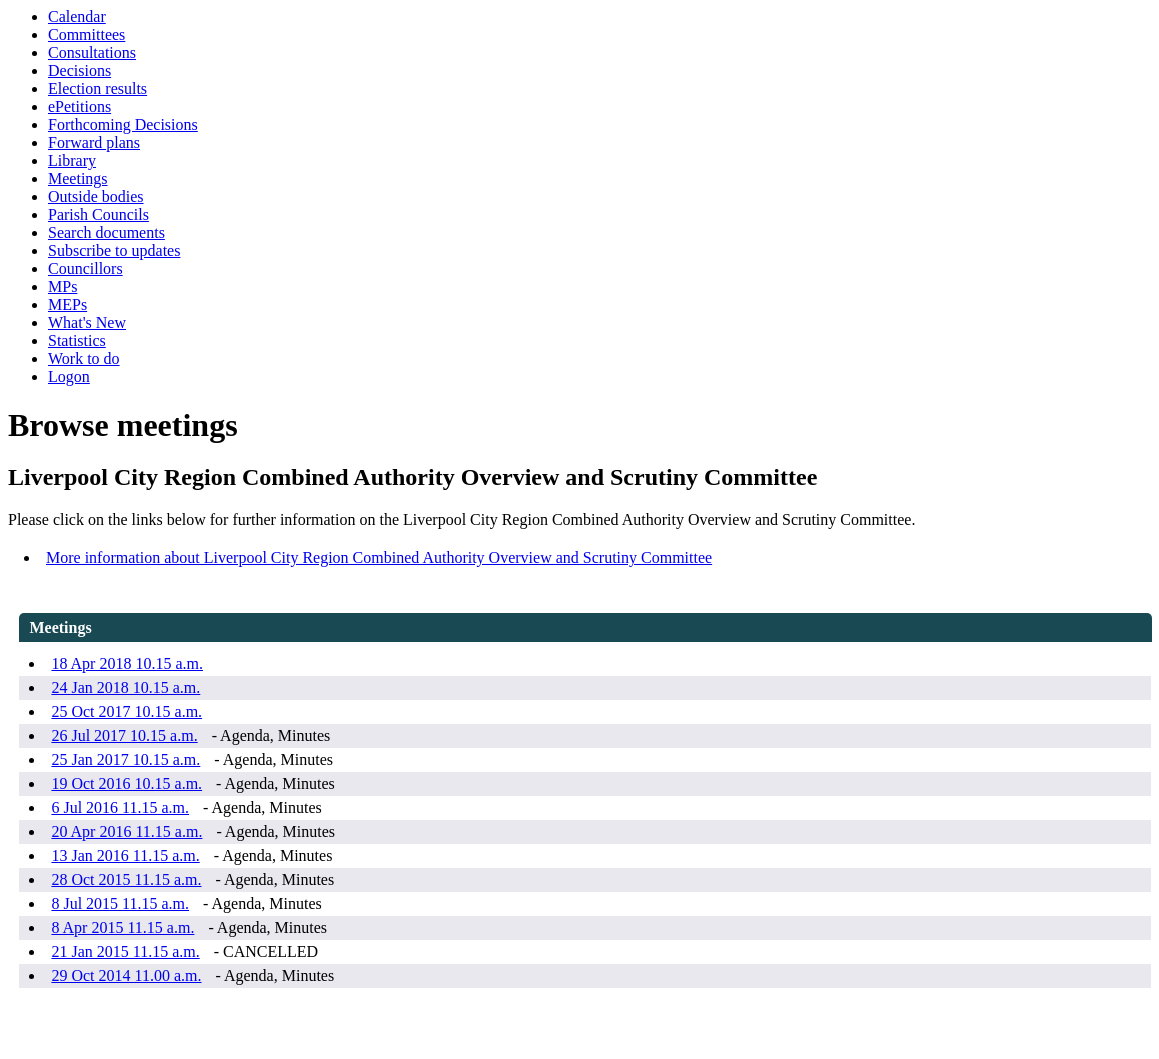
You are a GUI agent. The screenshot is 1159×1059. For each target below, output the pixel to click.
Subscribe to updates (114, 250)
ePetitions (79, 106)
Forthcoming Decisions (123, 124)
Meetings (78, 178)
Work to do (84, 358)
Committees (86, 34)
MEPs (67, 304)
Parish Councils (98, 214)
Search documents (106, 232)
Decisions (79, 70)
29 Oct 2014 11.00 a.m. (126, 975)
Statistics (77, 340)
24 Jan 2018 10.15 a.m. (125, 687)
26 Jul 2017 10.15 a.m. (124, 735)
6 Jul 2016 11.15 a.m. (120, 807)
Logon (69, 376)
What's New (87, 322)
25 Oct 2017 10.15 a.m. (126, 711)
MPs (62, 286)
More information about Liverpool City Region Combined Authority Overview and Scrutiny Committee (379, 557)
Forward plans (94, 142)
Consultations (92, 52)
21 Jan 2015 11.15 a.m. (125, 951)
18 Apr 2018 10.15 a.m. (127, 663)
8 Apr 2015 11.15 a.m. (122, 927)
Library (72, 160)
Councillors (85, 268)
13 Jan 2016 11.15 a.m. (125, 855)
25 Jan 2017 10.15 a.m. (125, 759)
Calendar (77, 16)
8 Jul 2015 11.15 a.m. (120, 903)
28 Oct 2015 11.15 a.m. (126, 879)
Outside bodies (96, 196)
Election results (97, 88)
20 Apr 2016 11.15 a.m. (126, 831)
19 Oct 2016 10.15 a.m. (126, 783)
